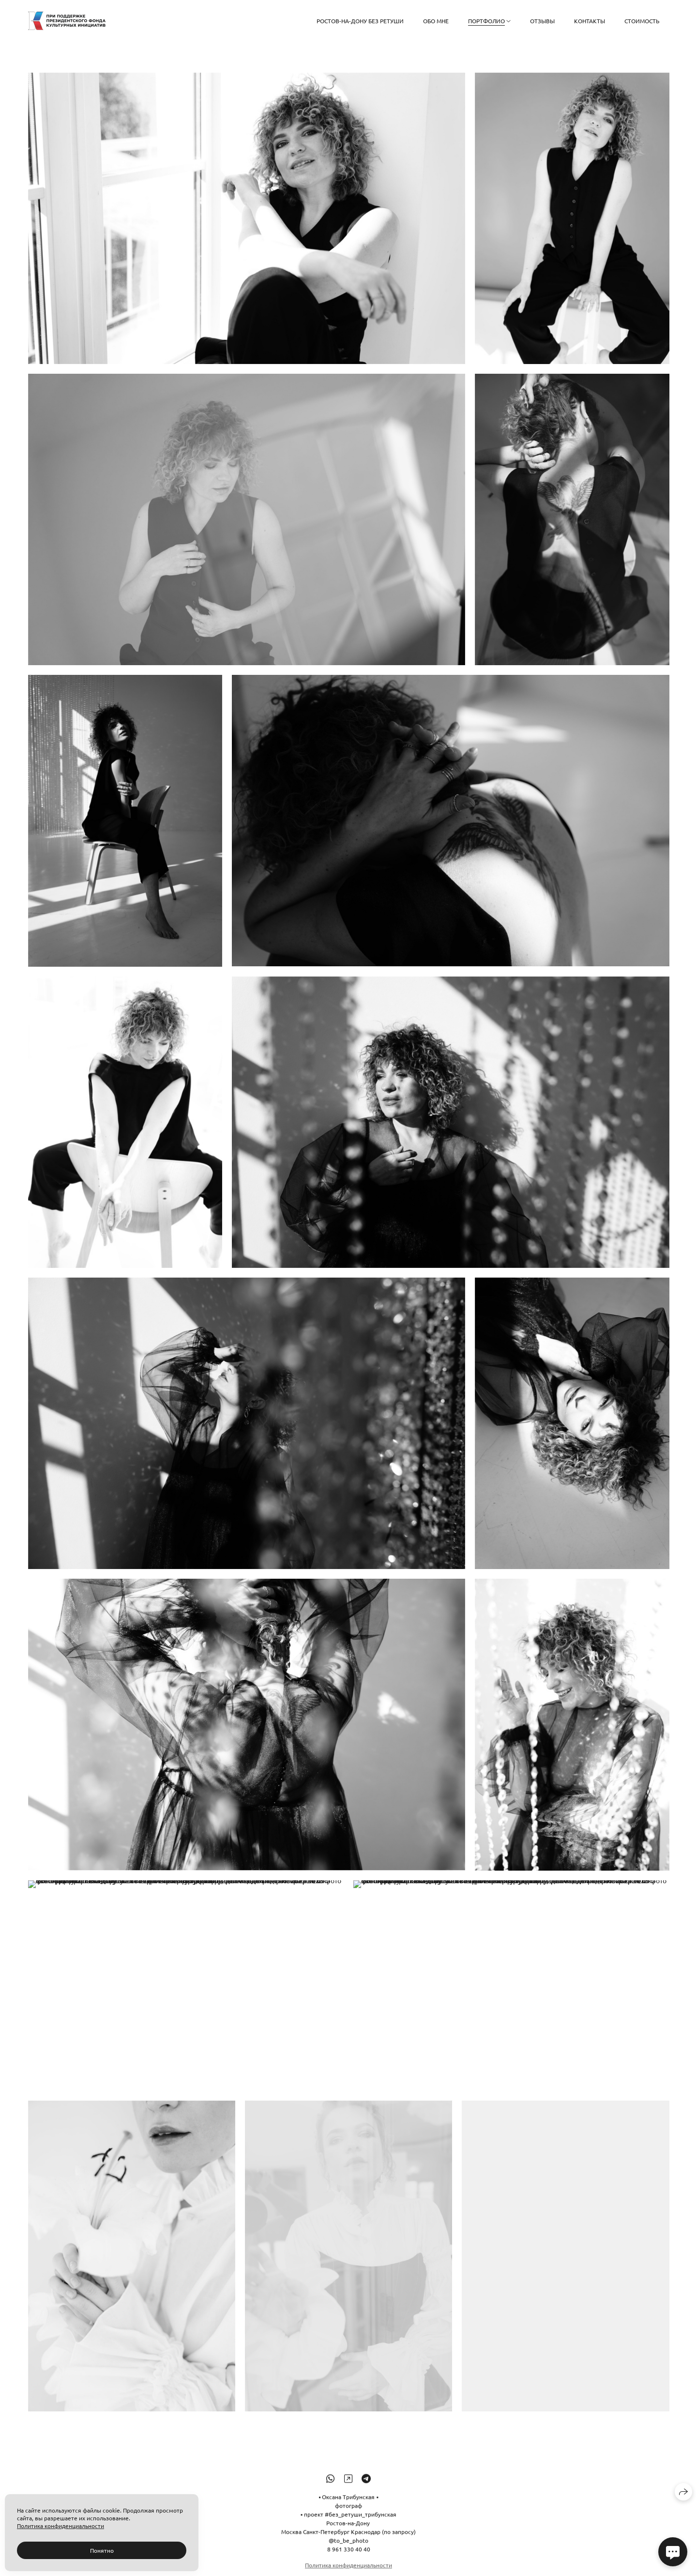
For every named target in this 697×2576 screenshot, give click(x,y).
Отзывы (542, 21)
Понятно (102, 2550)
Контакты (589, 21)
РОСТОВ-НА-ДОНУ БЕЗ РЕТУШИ (360, 21)
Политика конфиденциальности (60, 2526)
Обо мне (436, 21)
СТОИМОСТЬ (641, 21)
